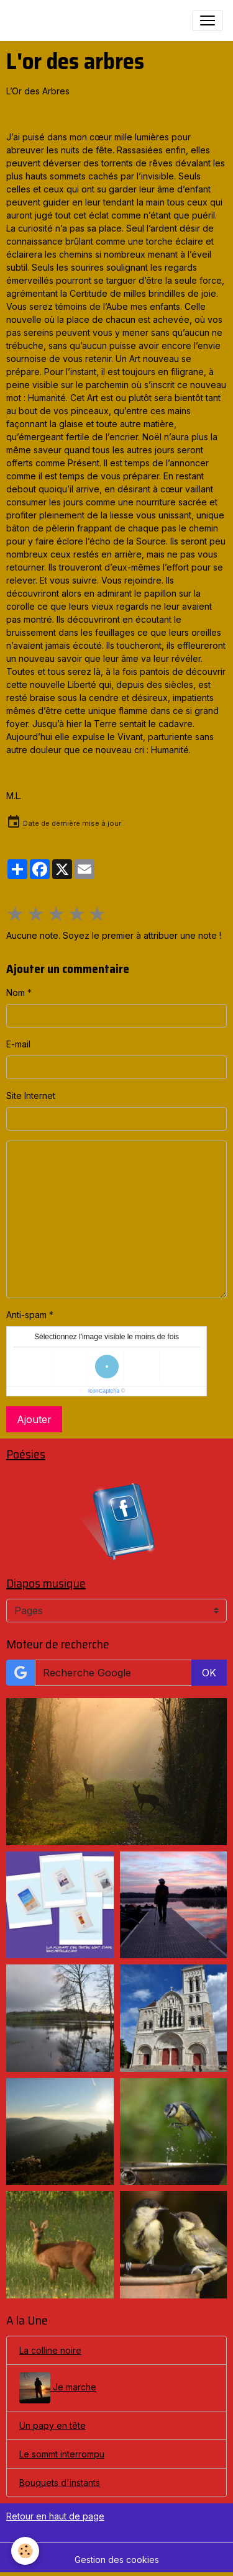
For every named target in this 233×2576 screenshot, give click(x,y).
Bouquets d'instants (59, 2482)
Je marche (57, 2387)
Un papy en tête (52, 2425)
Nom (15, 992)
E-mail (18, 1044)
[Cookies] (25, 2551)
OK (209, 1672)
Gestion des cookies (117, 2559)
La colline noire (50, 2350)
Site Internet (30, 1095)
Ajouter (34, 1419)
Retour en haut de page (55, 2516)
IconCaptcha (104, 1391)
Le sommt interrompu (61, 2454)
